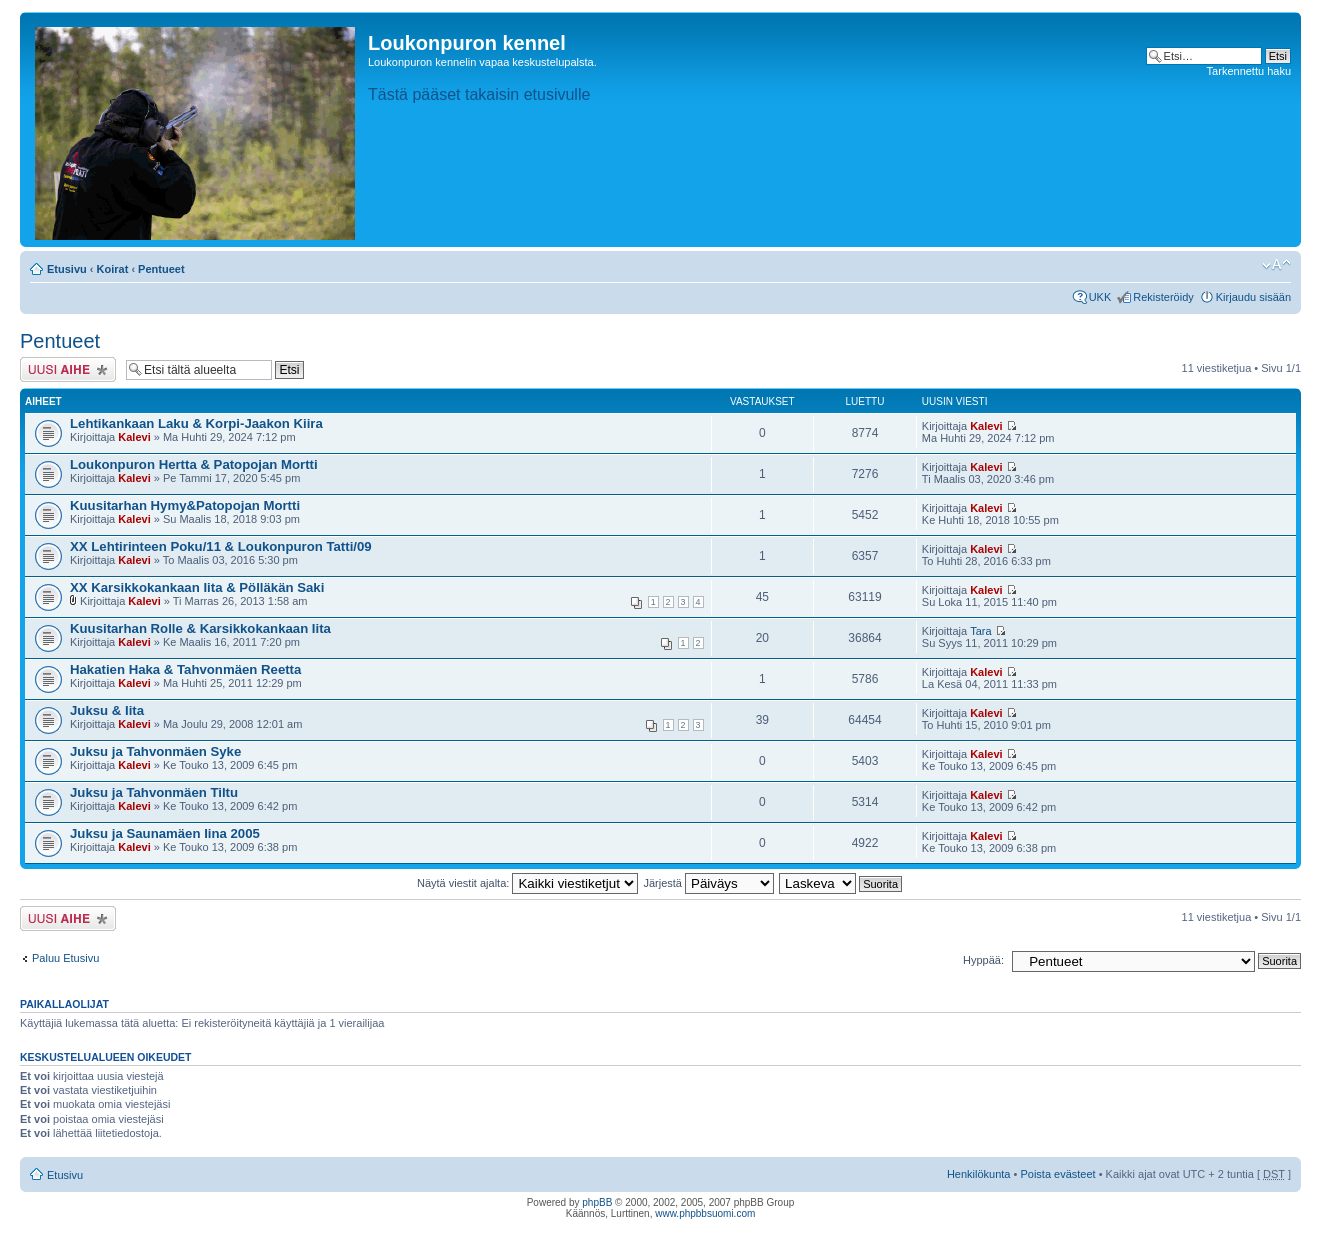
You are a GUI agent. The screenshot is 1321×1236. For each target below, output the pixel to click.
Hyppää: (983, 960)
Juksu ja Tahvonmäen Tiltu (154, 792)
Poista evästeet (1057, 1174)
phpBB (597, 1202)
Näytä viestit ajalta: (527, 883)
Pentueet (161, 269)
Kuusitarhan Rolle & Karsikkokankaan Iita (200, 628)
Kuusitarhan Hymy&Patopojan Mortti (185, 505)
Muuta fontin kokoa (1276, 265)
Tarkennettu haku (1249, 71)
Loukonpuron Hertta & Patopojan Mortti (194, 464)
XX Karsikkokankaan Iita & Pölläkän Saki (197, 587)
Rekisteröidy (1163, 297)
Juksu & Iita (107, 710)
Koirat (113, 269)
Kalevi (134, 437)
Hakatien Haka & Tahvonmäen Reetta (185, 669)
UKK (1100, 297)
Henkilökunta (979, 1174)
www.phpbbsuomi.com (705, 1213)
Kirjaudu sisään (1253, 297)
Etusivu (67, 269)
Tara (980, 631)
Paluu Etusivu (65, 958)
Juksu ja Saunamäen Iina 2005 (165, 833)
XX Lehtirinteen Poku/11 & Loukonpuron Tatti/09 (221, 546)
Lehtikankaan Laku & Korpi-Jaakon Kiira (196, 423)
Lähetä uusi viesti (68, 369)
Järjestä (708, 883)
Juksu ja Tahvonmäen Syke (155, 751)
